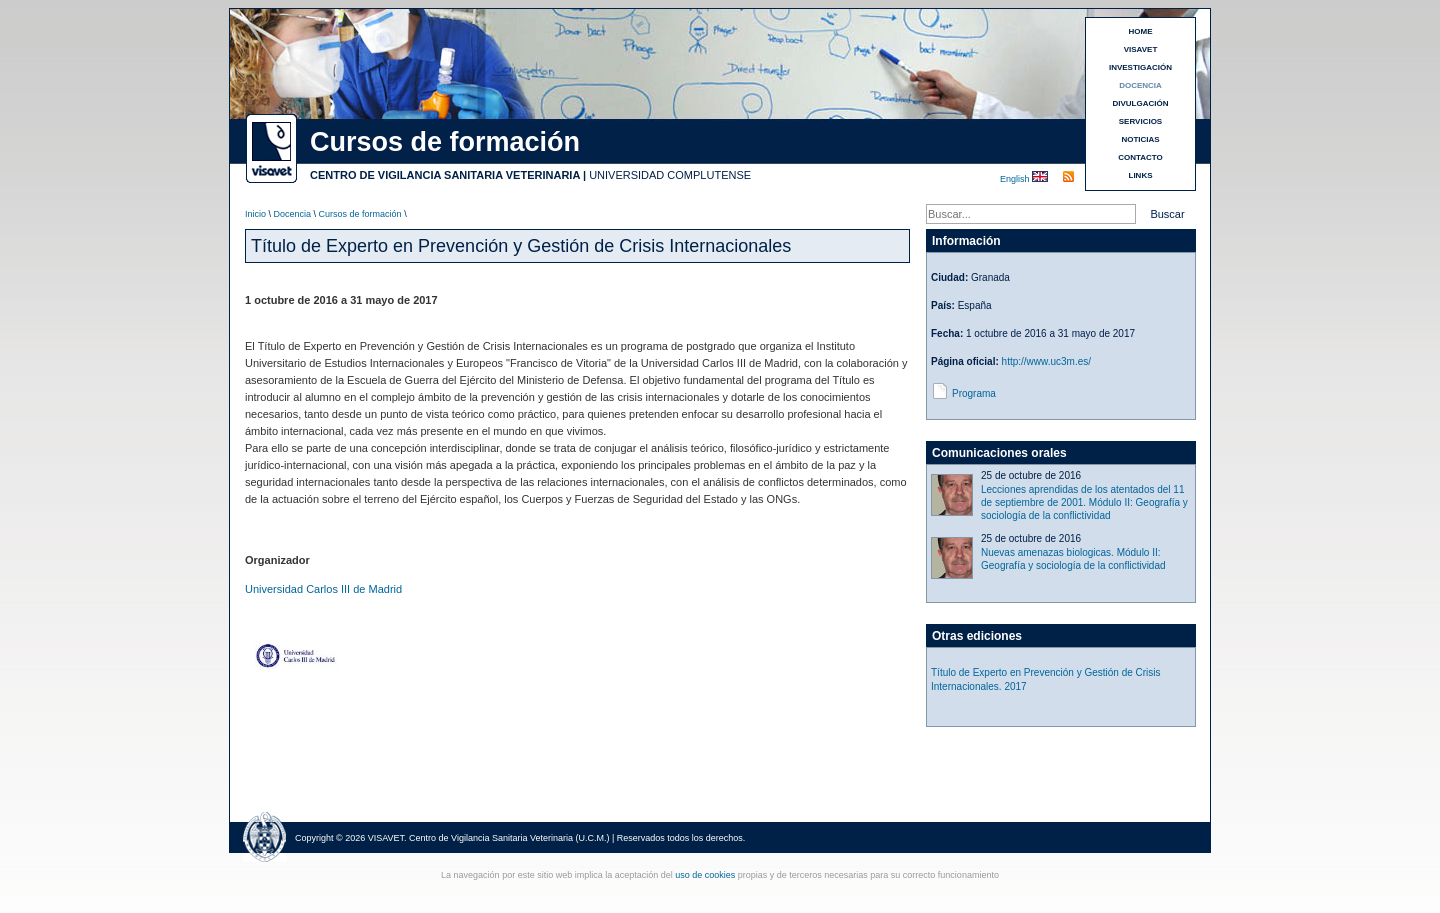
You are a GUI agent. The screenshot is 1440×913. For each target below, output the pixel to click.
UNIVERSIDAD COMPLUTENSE (670, 175)
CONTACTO (1140, 157)
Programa (974, 393)
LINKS (1141, 175)
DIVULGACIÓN (1141, 103)
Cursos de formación (360, 214)
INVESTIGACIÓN (1140, 67)
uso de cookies (705, 875)
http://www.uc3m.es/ (1046, 361)
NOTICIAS (1140, 139)
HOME (1141, 31)
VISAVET (1141, 49)
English (1016, 179)
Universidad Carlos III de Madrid (323, 589)
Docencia (293, 214)
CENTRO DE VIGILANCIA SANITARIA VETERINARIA (445, 175)
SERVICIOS (1140, 121)
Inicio (255, 214)
